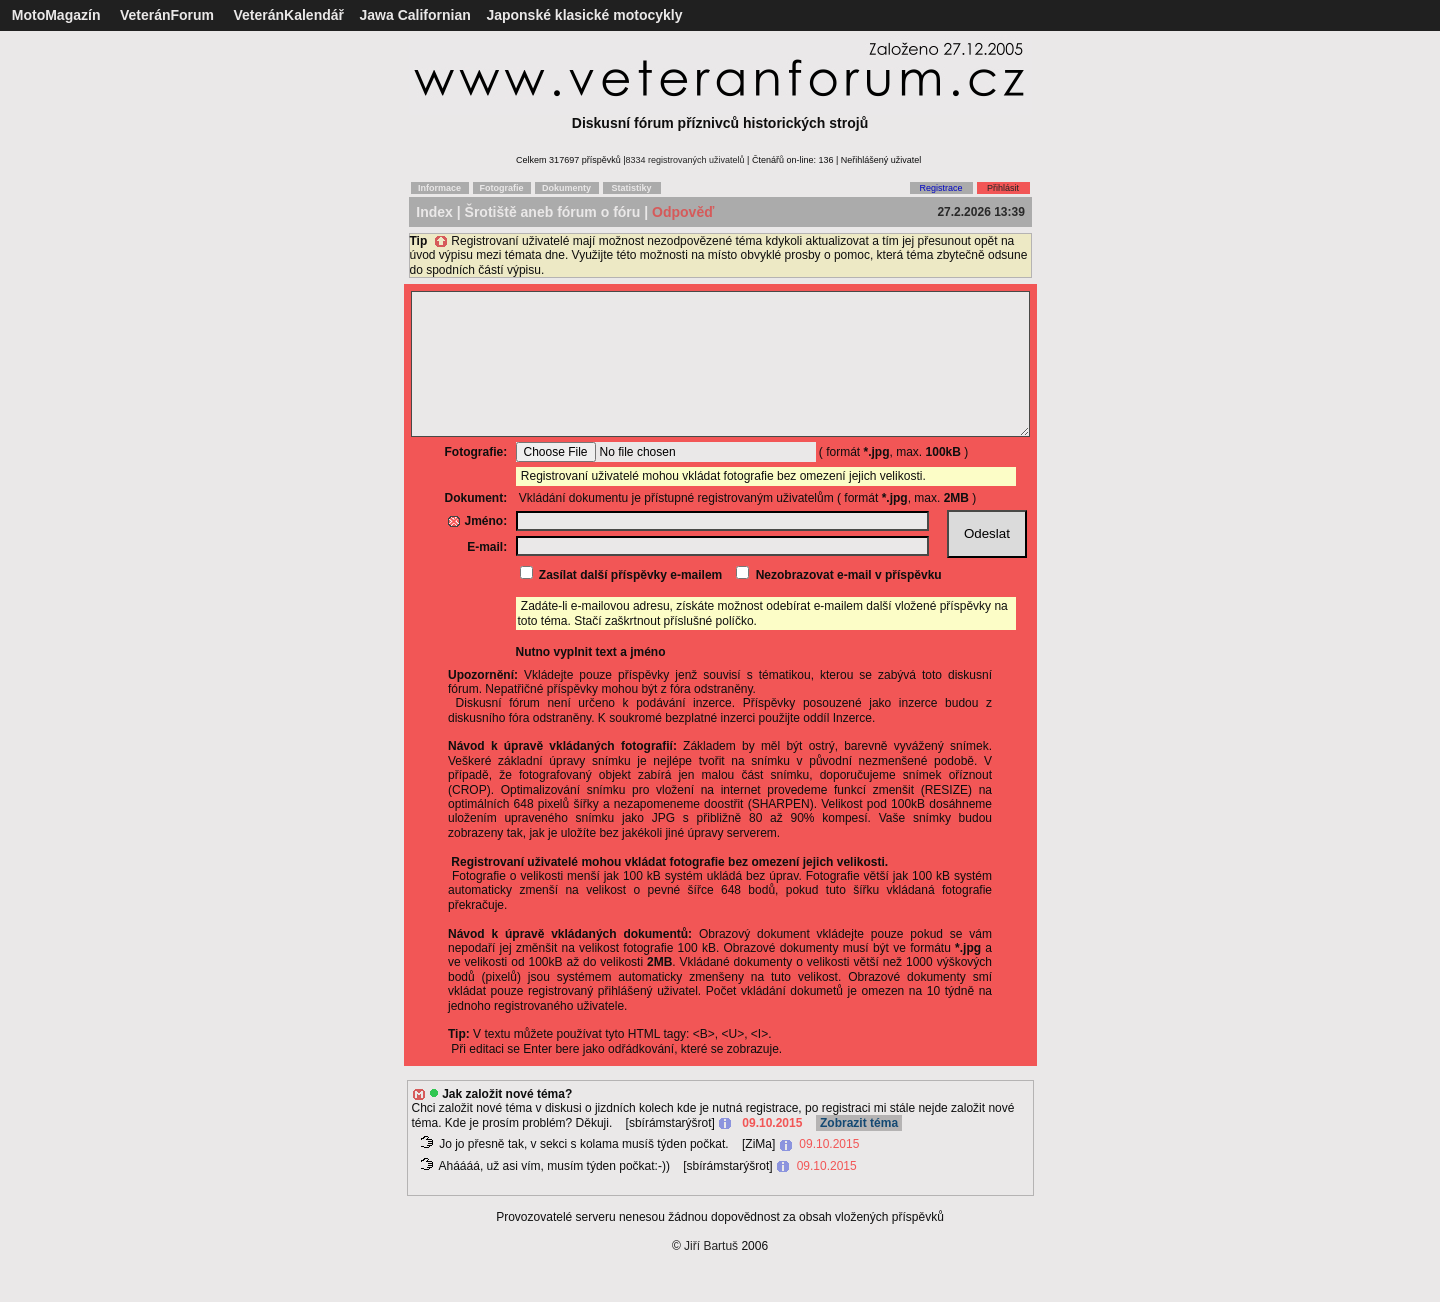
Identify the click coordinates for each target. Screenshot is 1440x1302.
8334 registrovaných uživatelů (685, 160)
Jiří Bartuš (711, 1276)
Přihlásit (1003, 188)
